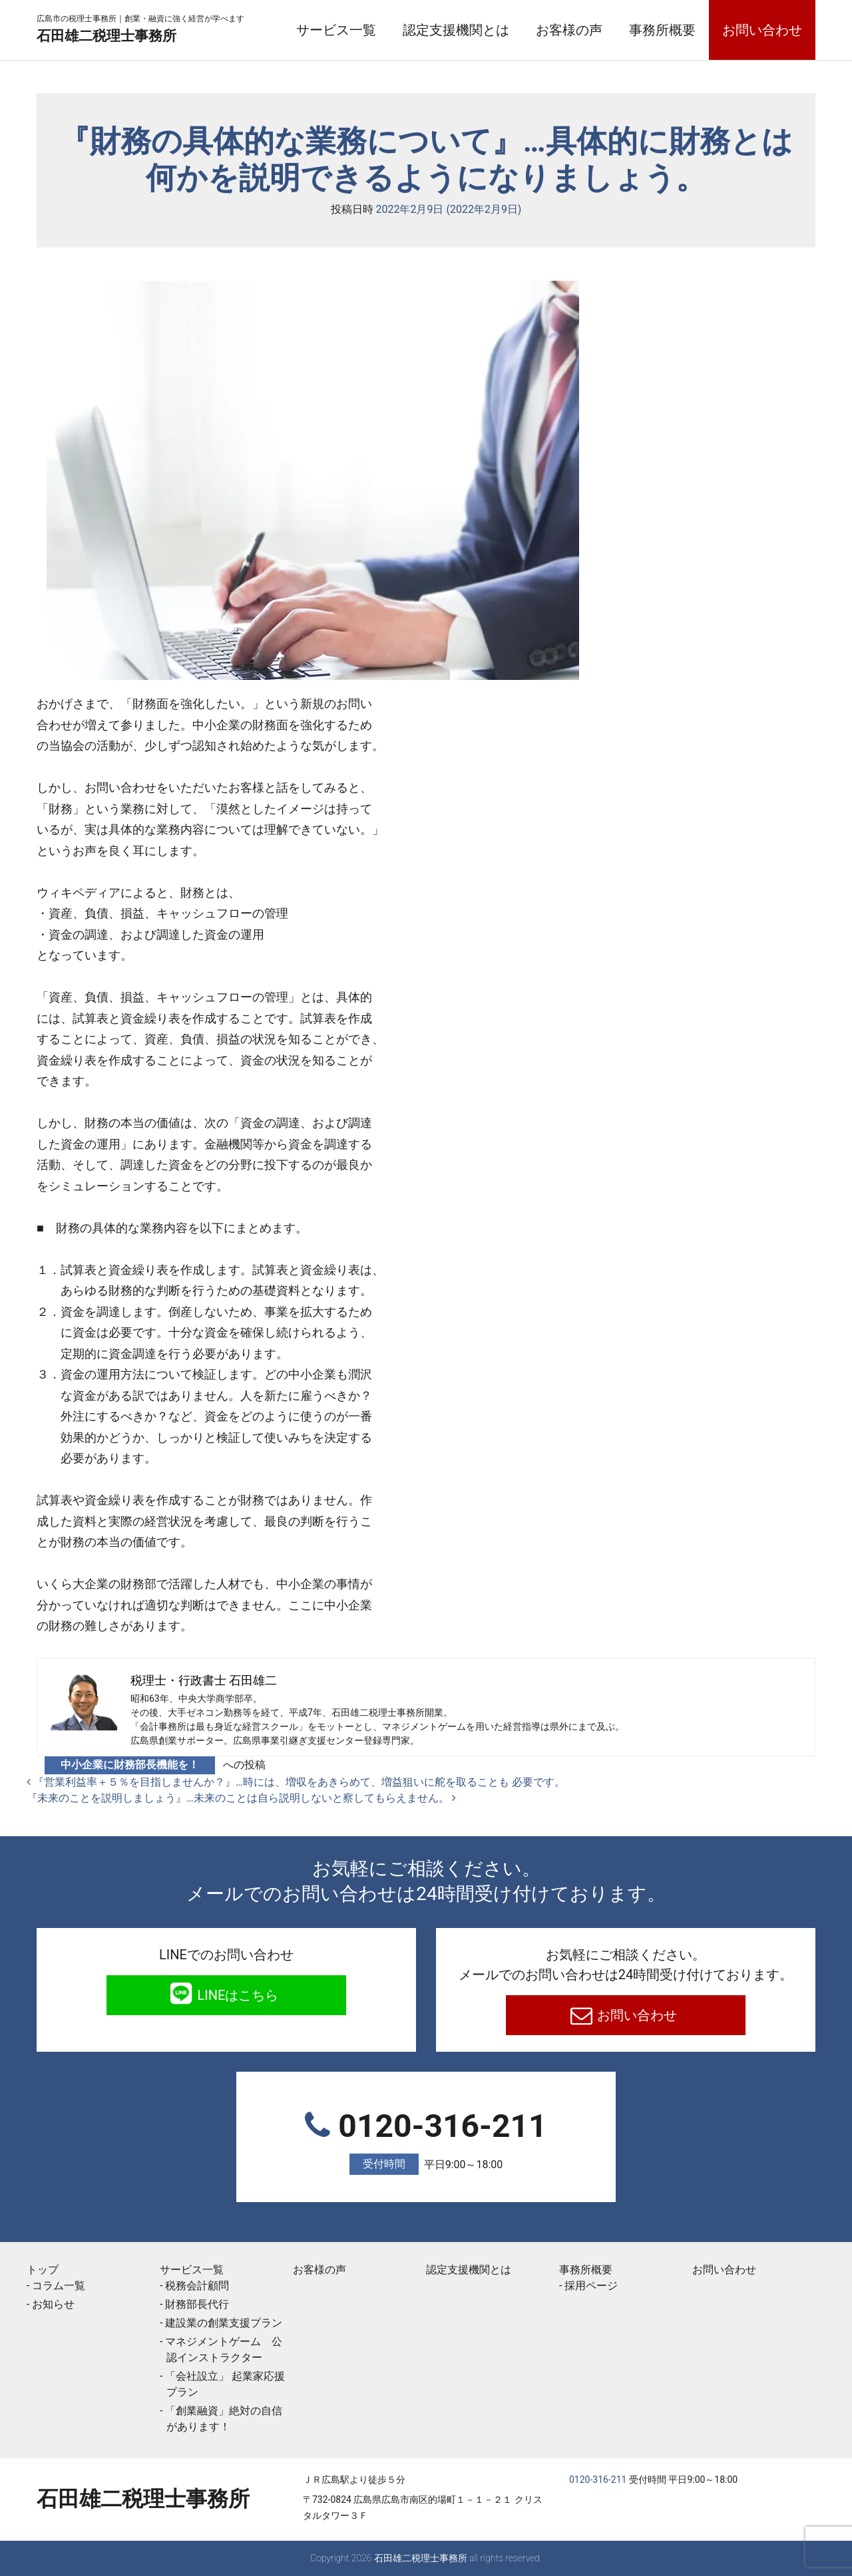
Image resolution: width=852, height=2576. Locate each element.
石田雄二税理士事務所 (143, 35)
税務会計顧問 (197, 2285)
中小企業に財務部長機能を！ (130, 1764)
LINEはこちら (236, 1995)
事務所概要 (662, 30)
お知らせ (53, 2304)
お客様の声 (569, 30)
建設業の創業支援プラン (223, 2323)
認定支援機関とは (456, 30)
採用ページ (591, 2285)
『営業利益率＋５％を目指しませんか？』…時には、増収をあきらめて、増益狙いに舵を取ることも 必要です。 (296, 1782)
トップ (43, 2269)
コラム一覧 (58, 2285)
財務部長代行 (197, 2304)
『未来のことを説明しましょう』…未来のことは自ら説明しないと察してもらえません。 (241, 1798)
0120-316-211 (426, 2141)
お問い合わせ (762, 30)
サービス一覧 (336, 30)
